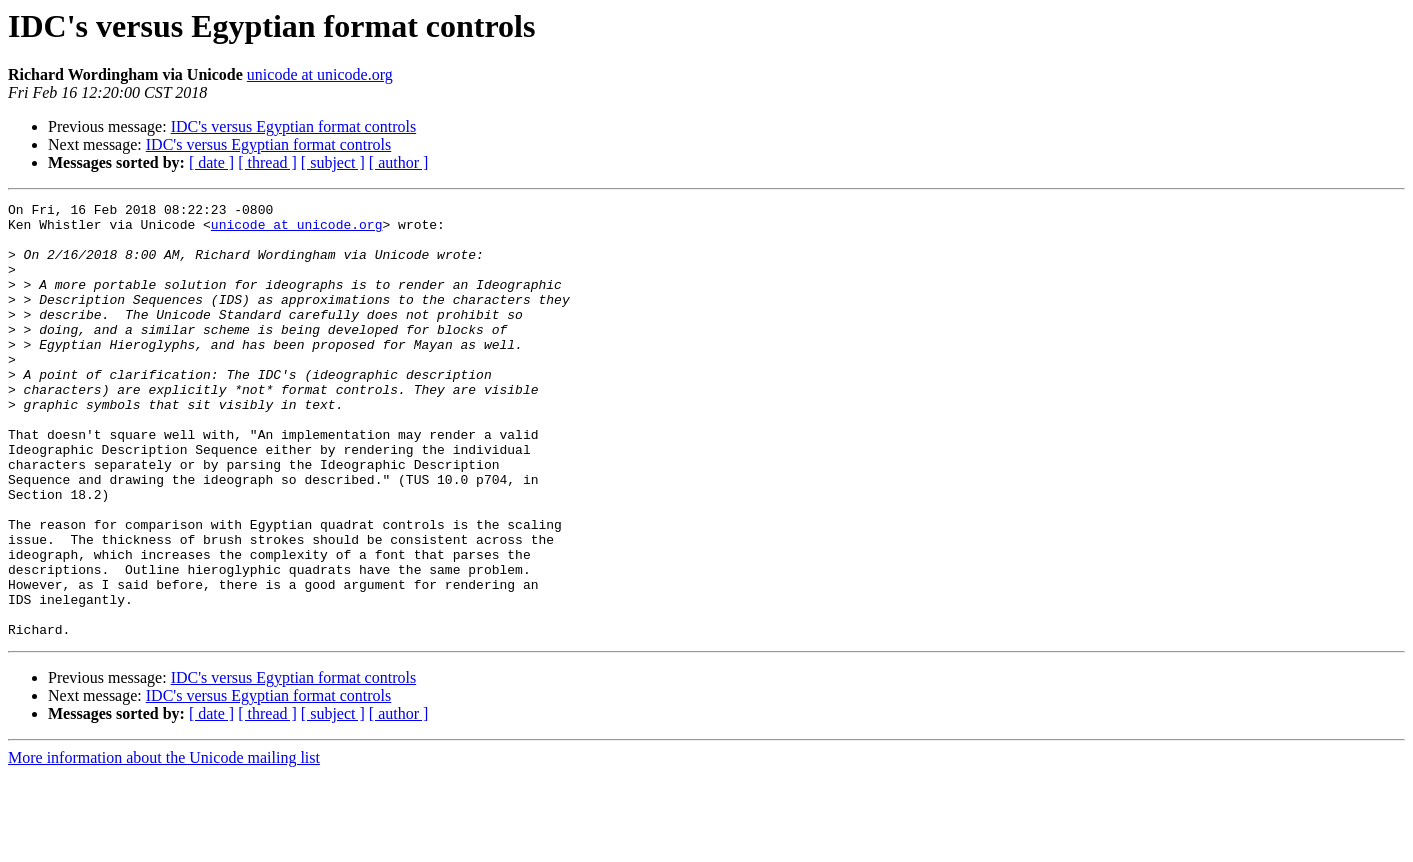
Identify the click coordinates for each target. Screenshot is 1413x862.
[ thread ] (267, 162)
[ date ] (211, 162)
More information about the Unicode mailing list (164, 844)
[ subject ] (333, 162)
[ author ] (399, 162)
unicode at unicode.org (320, 74)
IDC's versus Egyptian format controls (294, 126)
